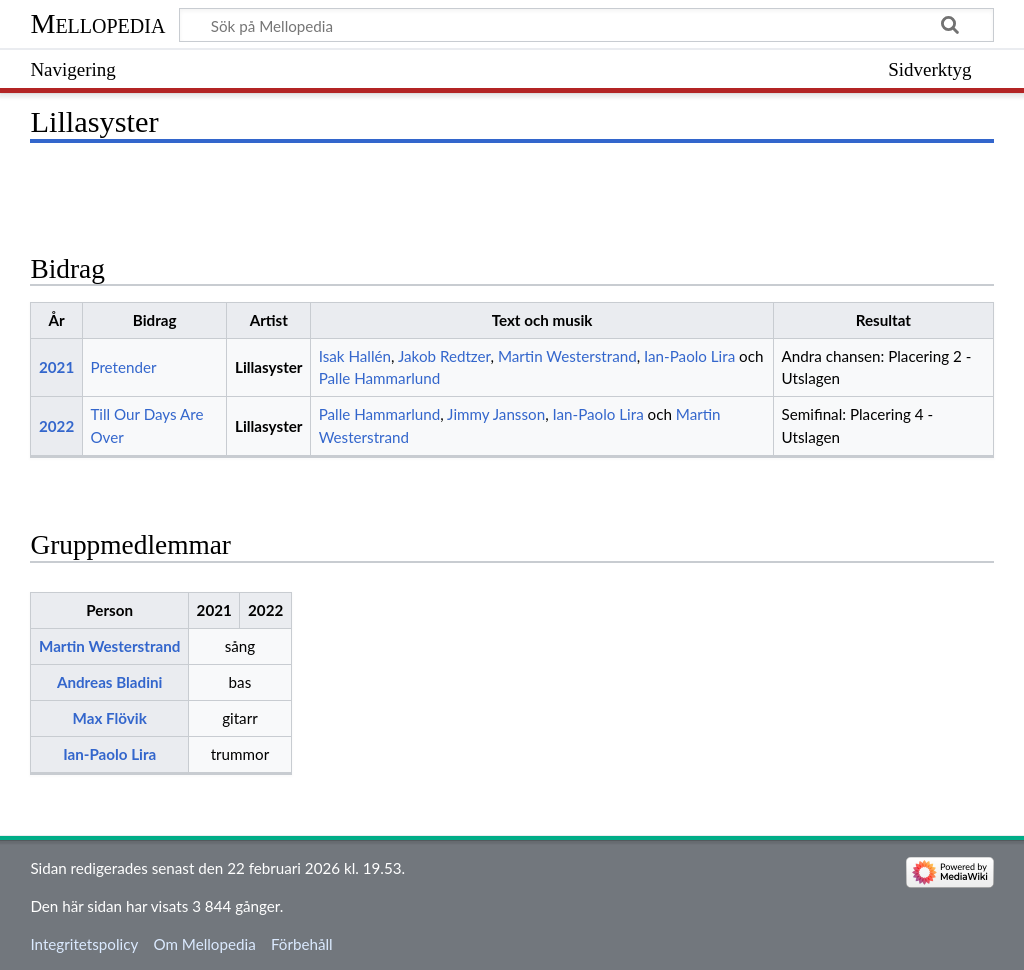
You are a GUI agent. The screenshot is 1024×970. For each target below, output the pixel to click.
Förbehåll (302, 944)
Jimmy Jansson (496, 414)
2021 (56, 367)
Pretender (123, 367)
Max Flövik (110, 718)
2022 (56, 426)
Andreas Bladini (110, 682)
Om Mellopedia (204, 944)
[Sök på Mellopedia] (586, 25)
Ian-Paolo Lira (689, 356)
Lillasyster (268, 367)
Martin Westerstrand (567, 356)
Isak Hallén (355, 356)
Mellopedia (97, 23)
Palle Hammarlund (380, 378)
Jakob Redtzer (444, 356)
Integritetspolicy (84, 944)
